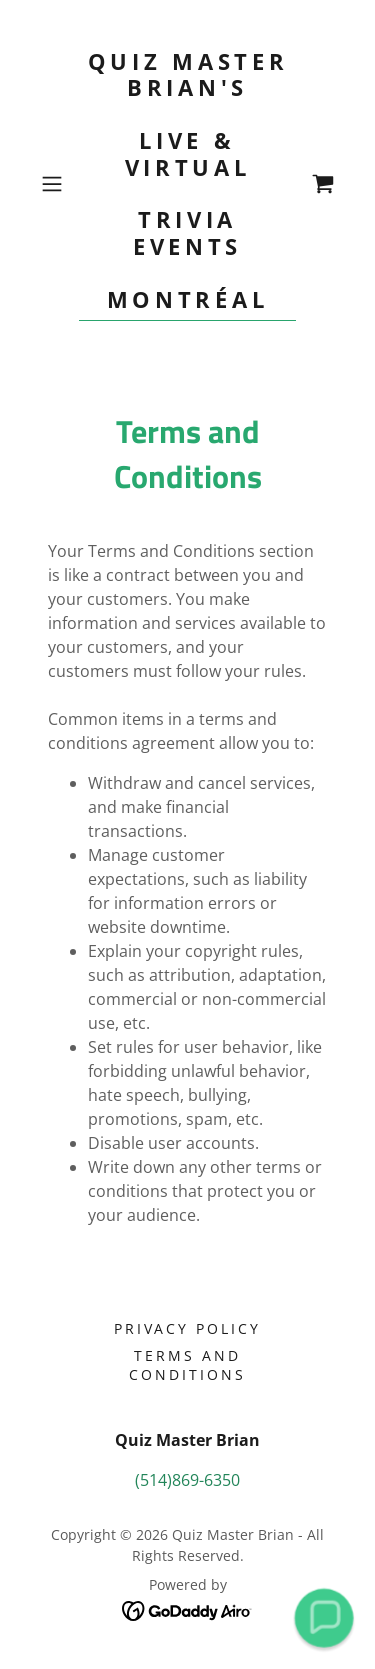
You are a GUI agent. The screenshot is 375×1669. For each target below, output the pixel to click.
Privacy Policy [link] (188, 1328)
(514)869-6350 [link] (187, 1480)
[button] (55, 184)
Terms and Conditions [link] (187, 1365)
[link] (188, 184)
